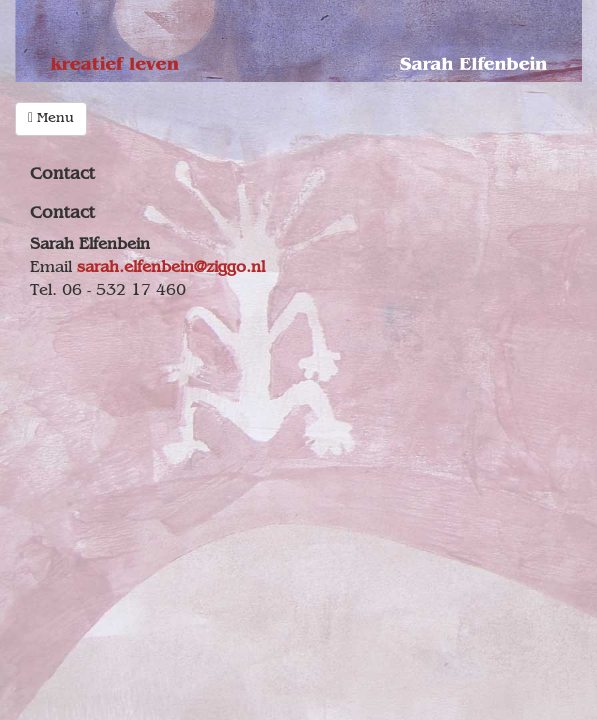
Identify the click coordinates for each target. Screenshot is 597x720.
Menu (51, 118)
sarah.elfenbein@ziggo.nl (171, 268)
